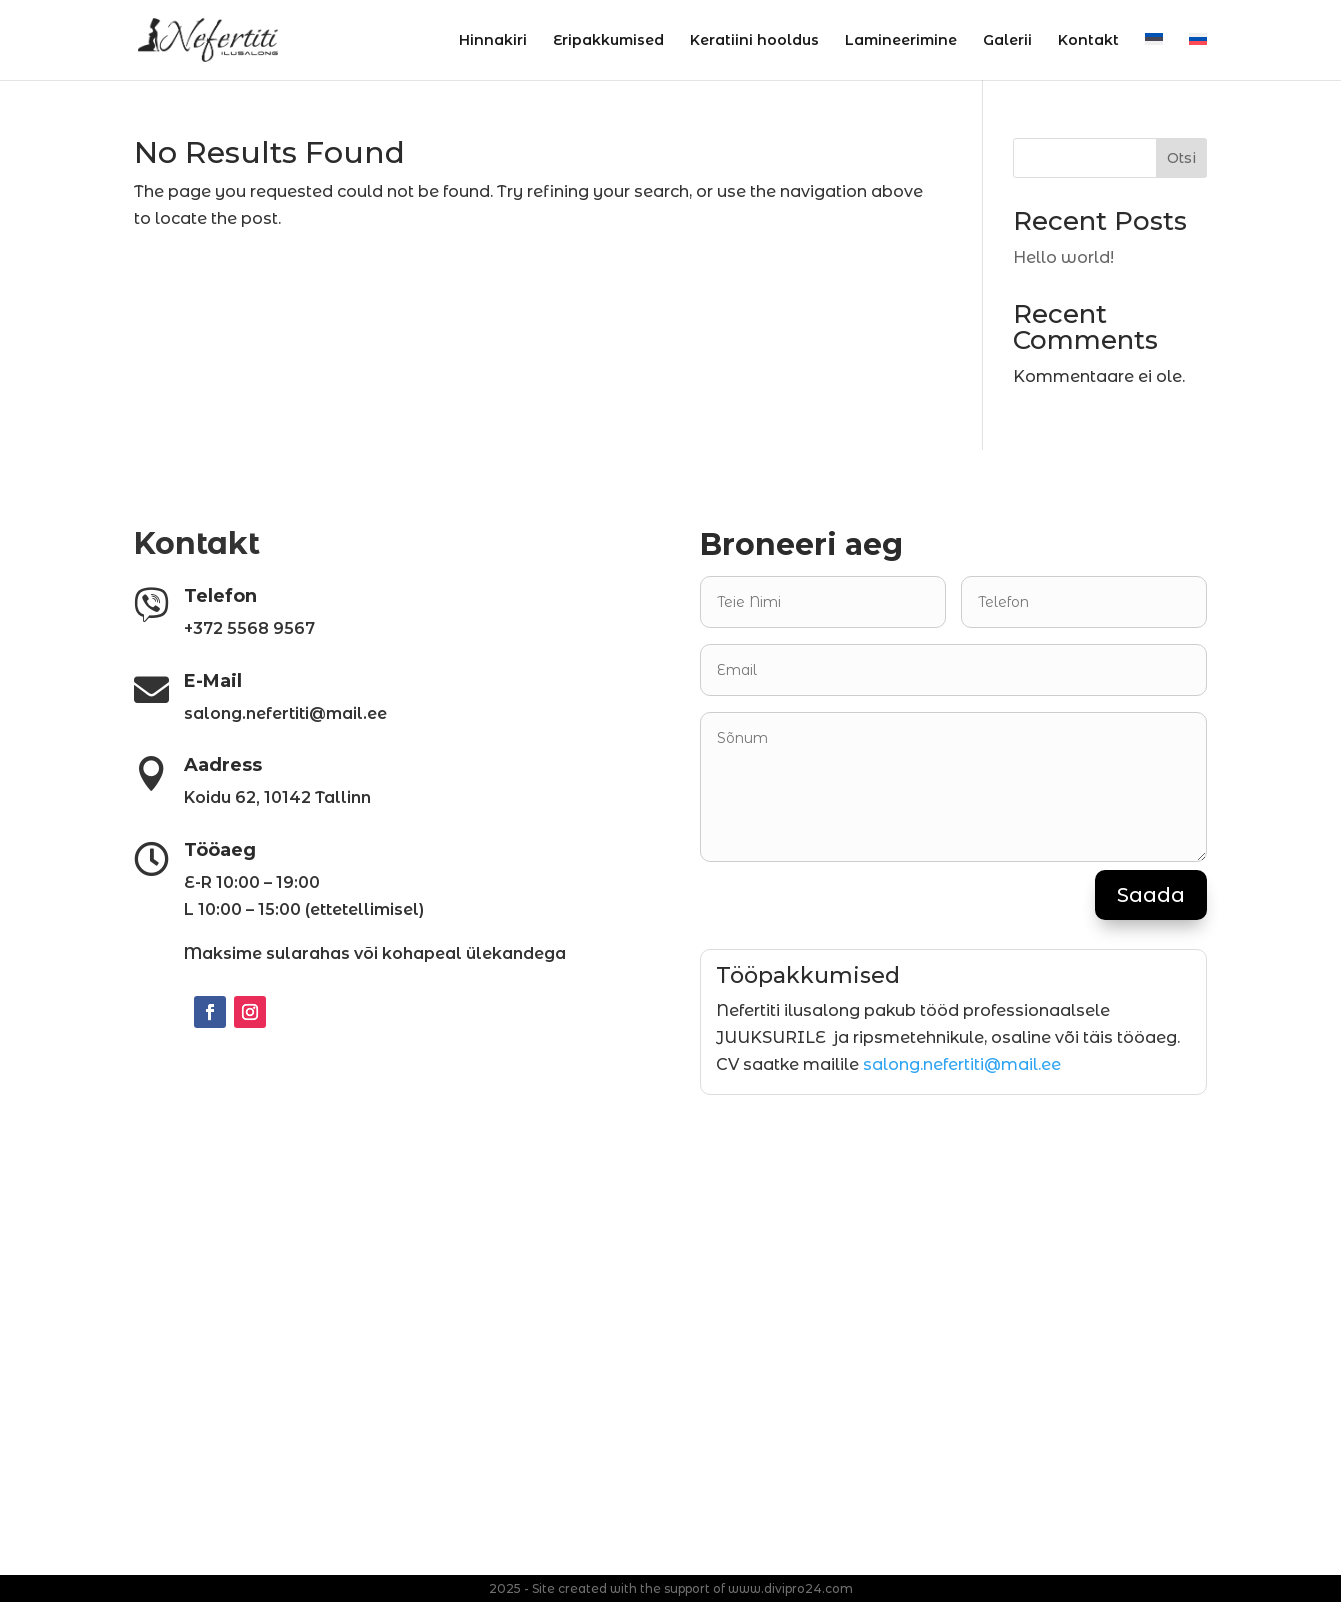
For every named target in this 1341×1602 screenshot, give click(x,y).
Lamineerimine (901, 41)
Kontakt (1088, 41)
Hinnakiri (493, 41)
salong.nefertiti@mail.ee (962, 1064)
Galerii (1007, 41)
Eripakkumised (608, 41)
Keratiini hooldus (754, 41)
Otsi (1181, 158)
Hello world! (1063, 257)
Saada (1151, 895)
